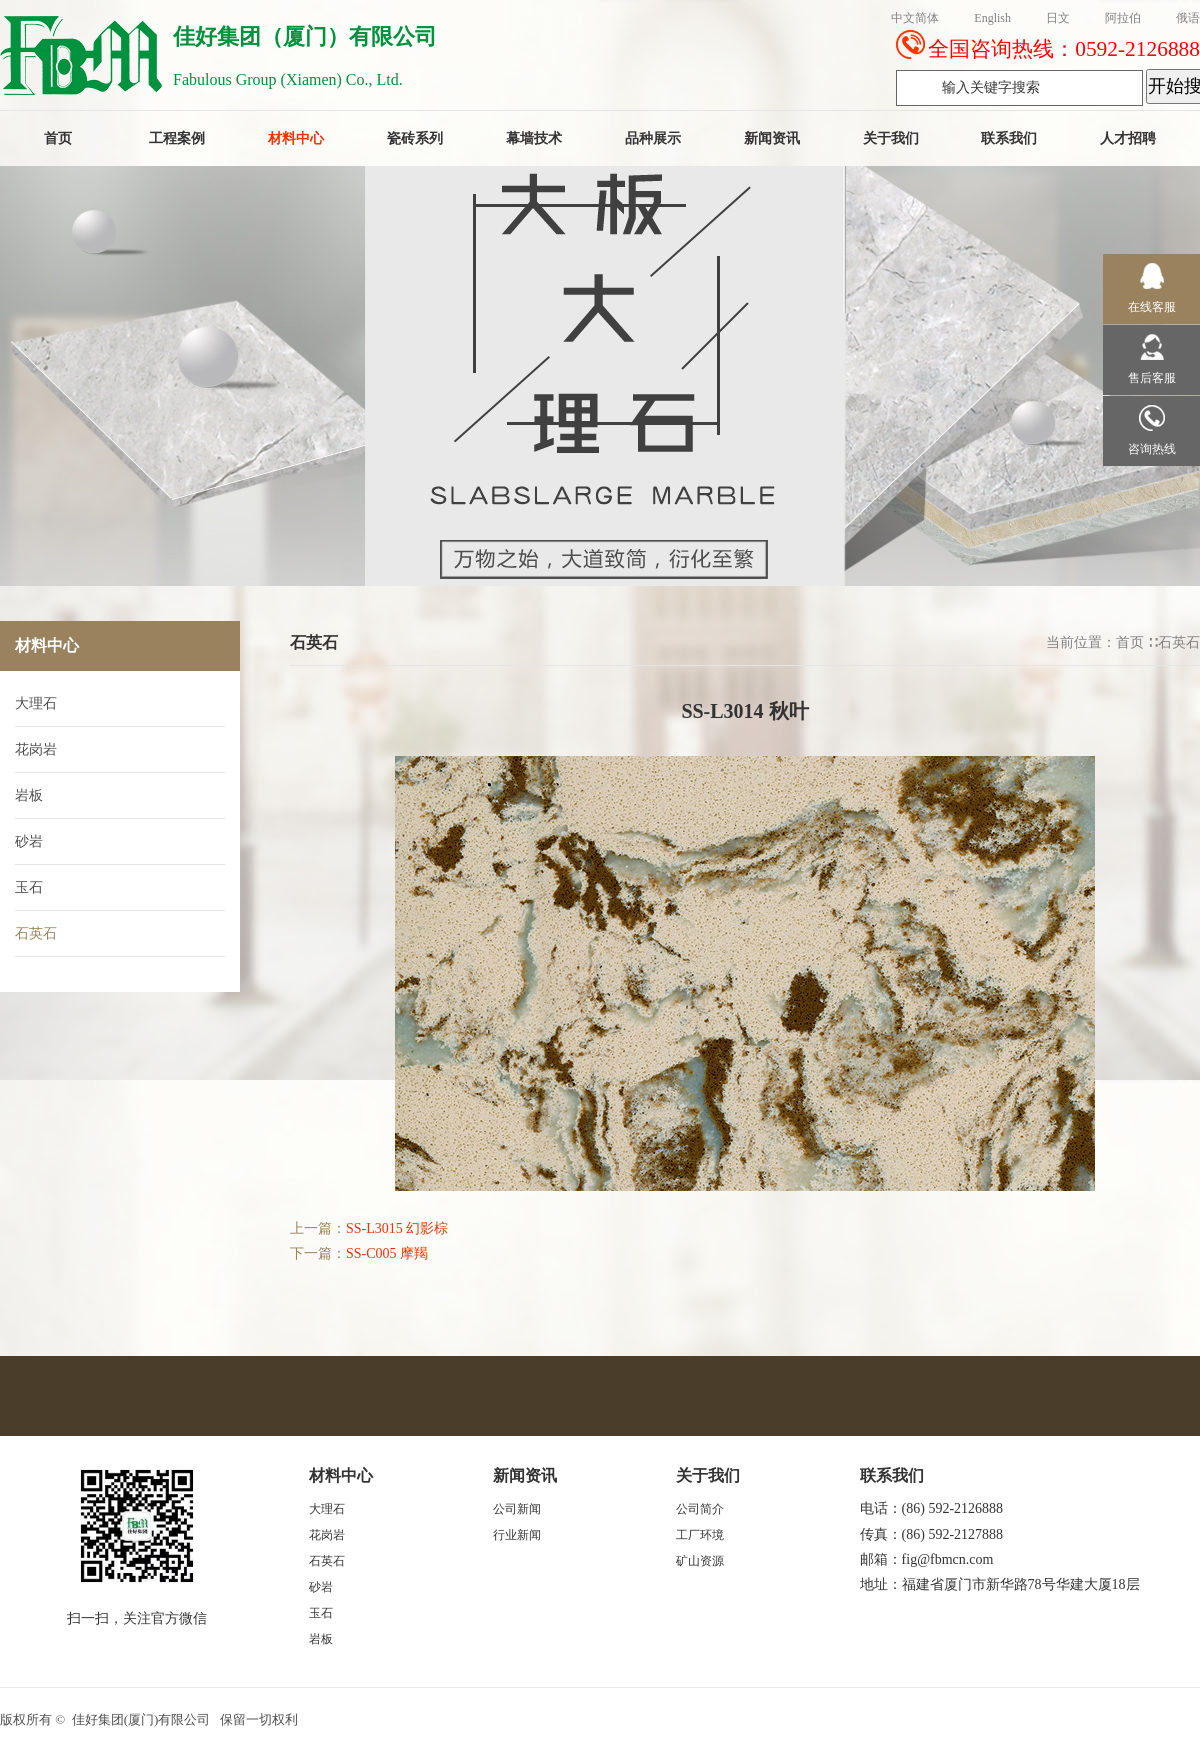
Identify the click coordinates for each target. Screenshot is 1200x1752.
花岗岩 (36, 749)
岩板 (29, 795)
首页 (1130, 642)
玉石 (29, 887)
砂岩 (29, 841)
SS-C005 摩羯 (387, 1253)
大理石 (36, 703)
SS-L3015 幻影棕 (397, 1228)
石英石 (1179, 642)
